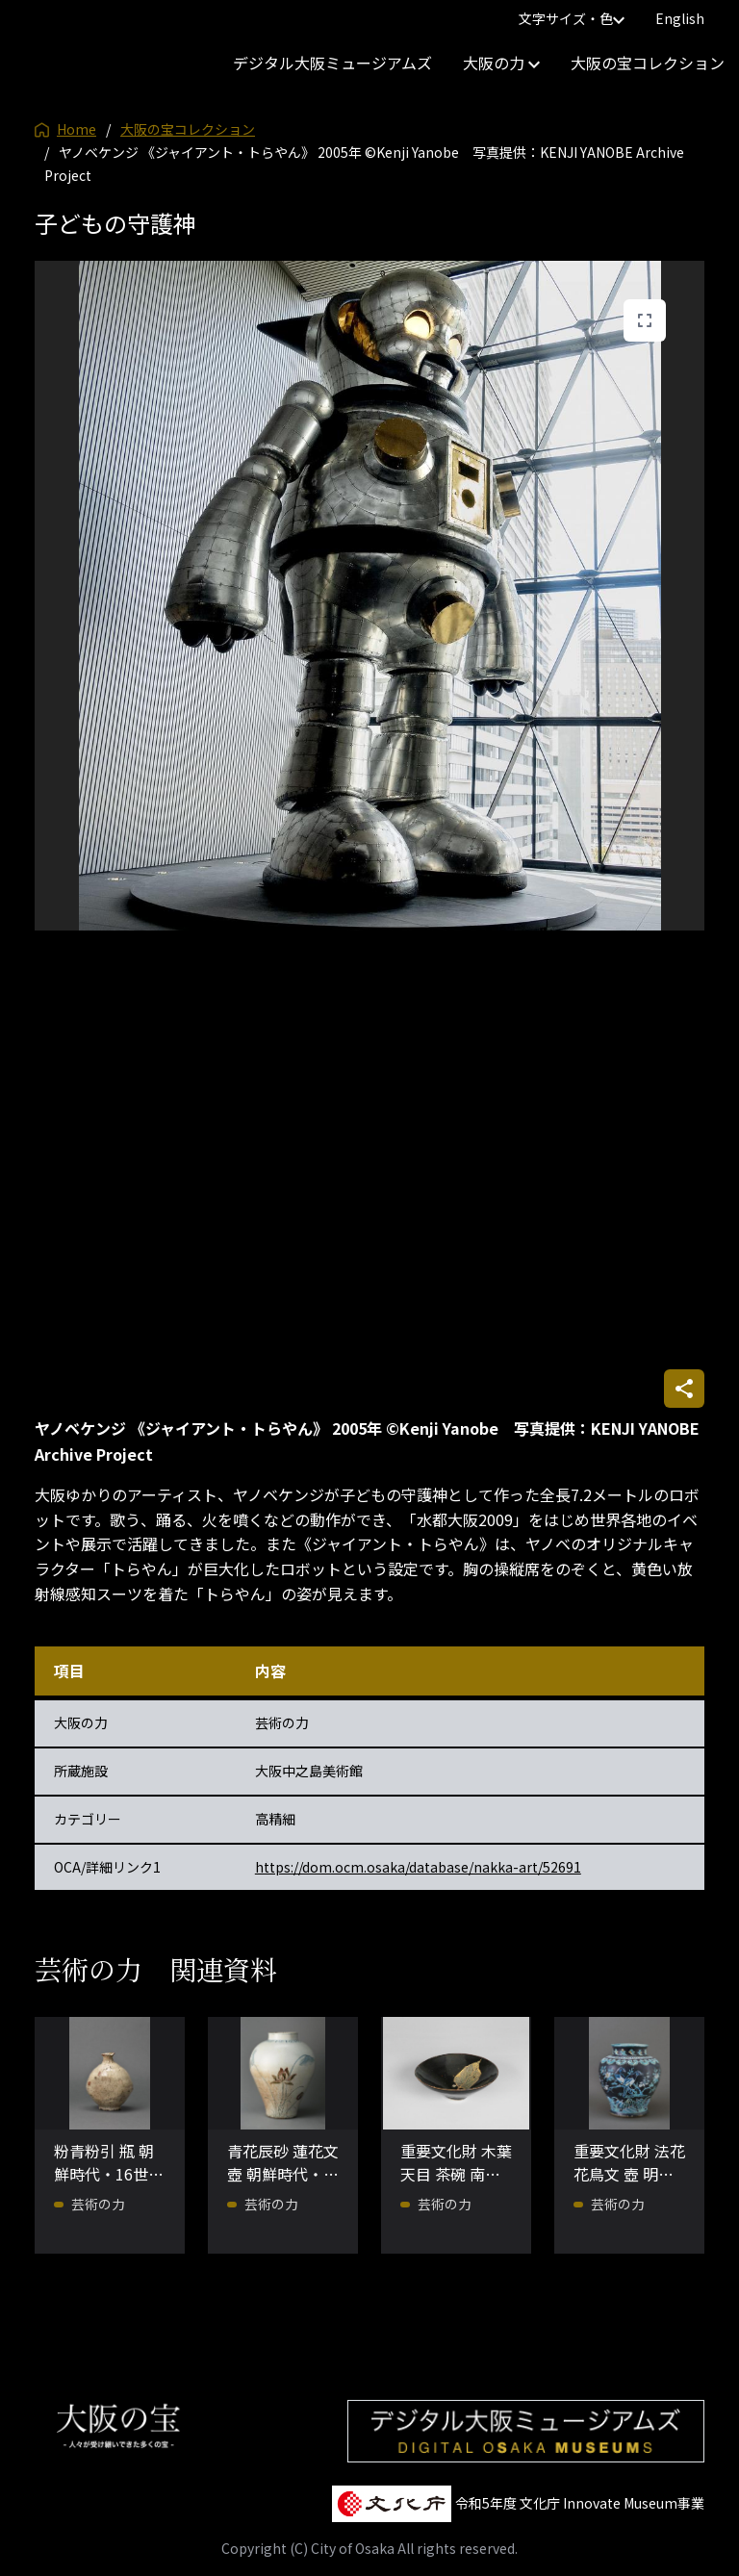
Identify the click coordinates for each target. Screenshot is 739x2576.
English (679, 18)
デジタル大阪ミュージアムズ (332, 62)
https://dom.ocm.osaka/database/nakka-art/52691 (418, 1866)
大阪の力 (501, 62)
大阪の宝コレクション (648, 62)
